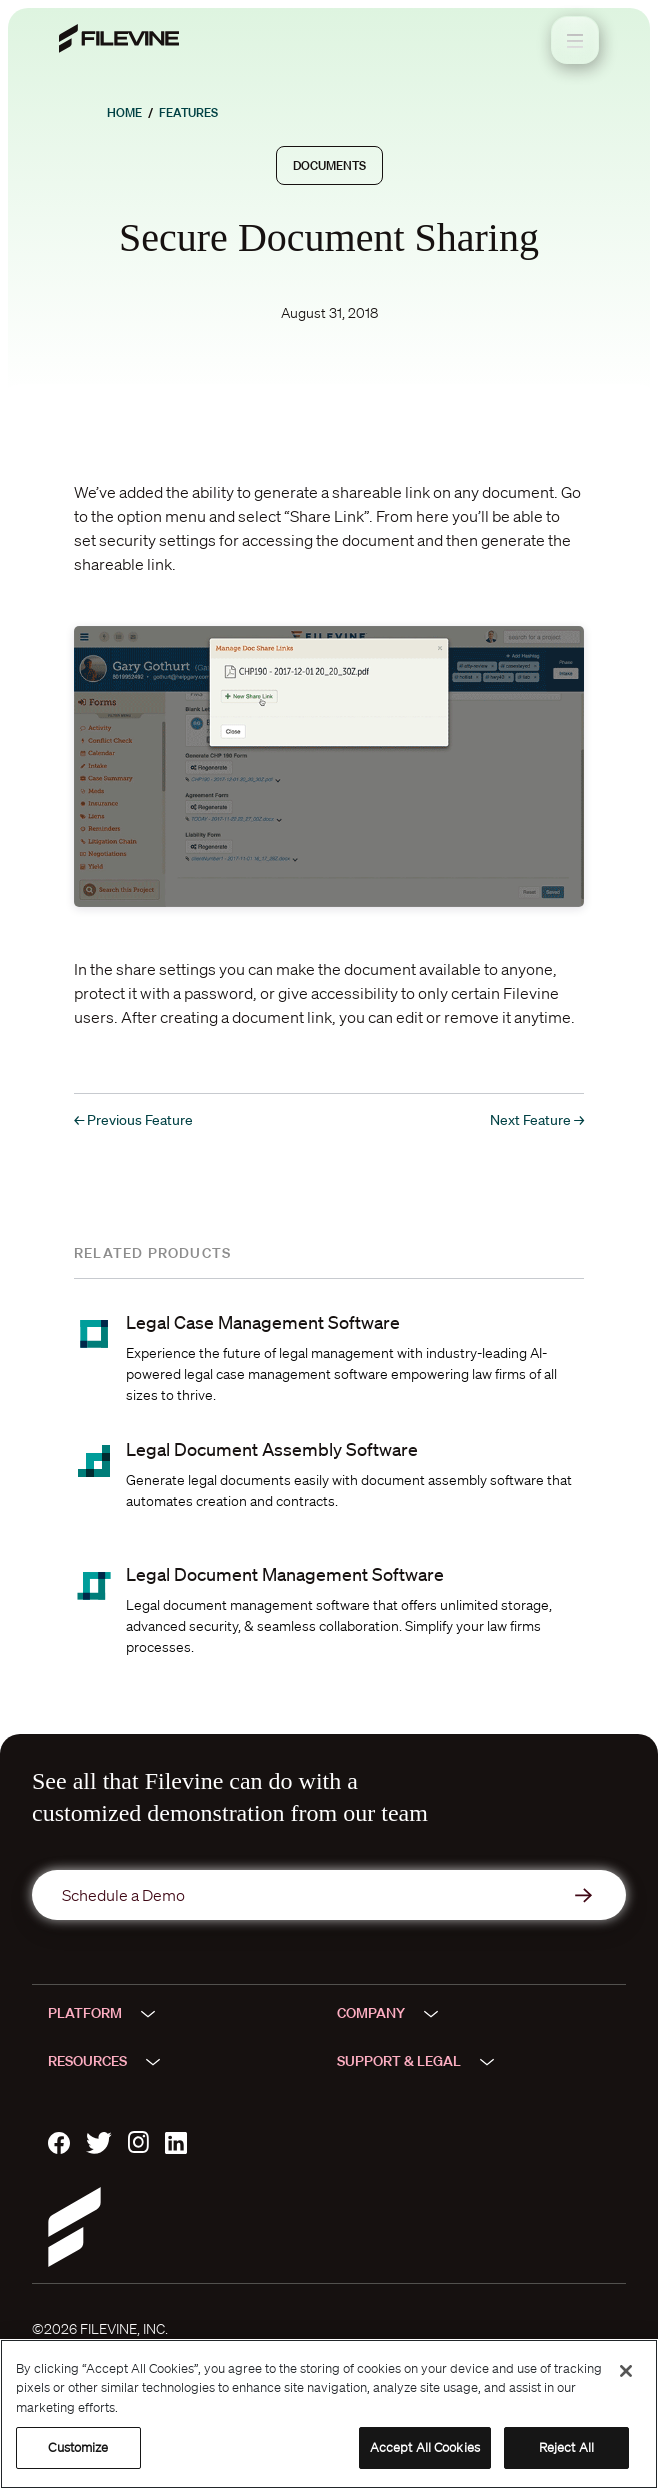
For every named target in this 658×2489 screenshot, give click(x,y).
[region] (329, 2414)
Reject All (566, 2447)
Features (188, 112)
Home (124, 112)
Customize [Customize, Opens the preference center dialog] (78, 2447)
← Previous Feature (133, 1120)
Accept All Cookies (425, 2447)
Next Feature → (537, 1120)
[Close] (626, 2371)
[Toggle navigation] (575, 40)
